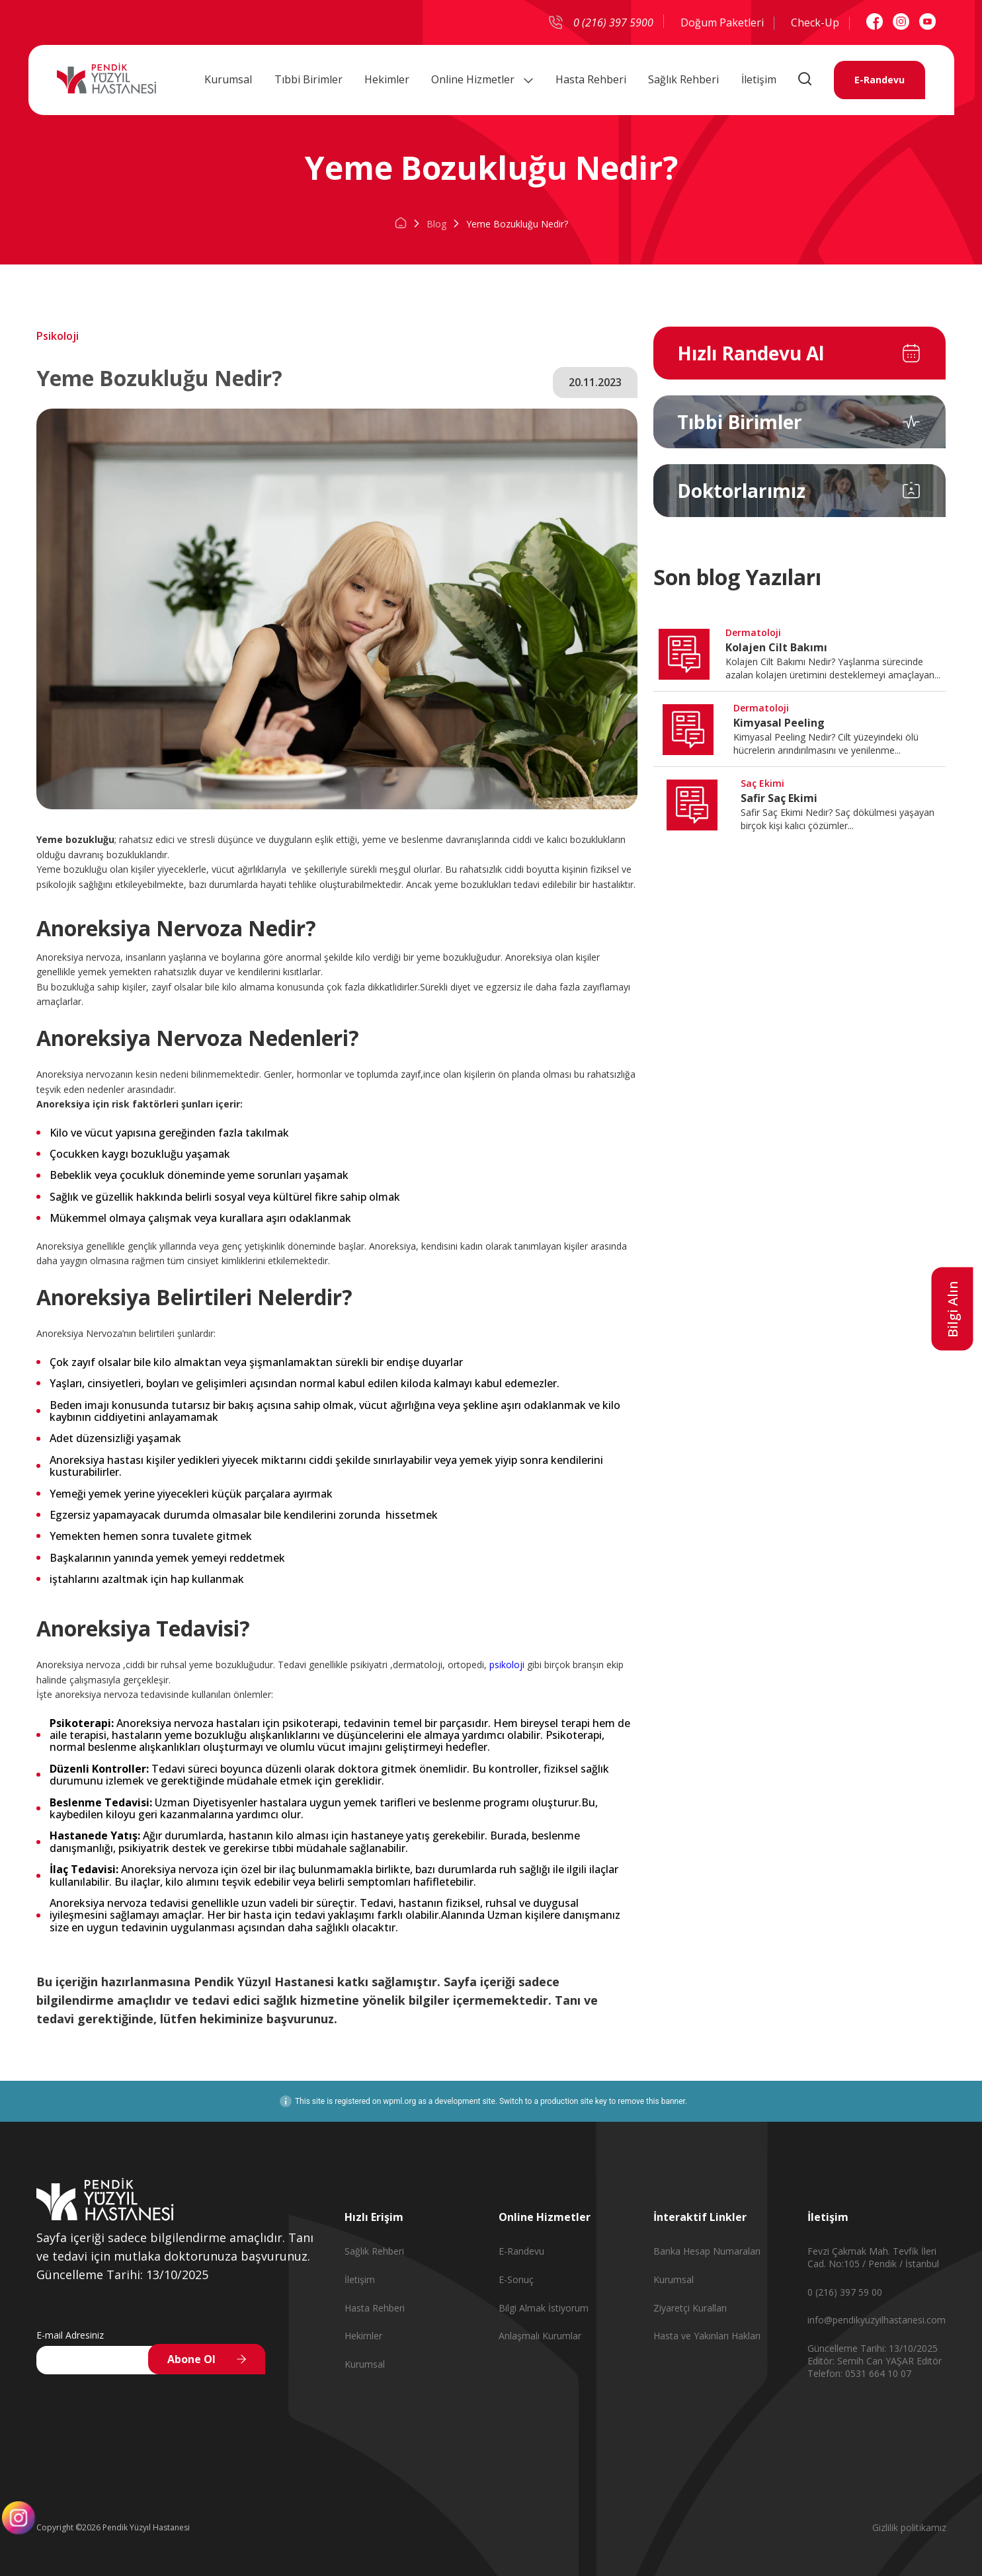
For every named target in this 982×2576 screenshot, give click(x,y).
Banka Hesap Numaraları (706, 2251)
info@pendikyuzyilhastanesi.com (876, 2320)
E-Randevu (879, 79)
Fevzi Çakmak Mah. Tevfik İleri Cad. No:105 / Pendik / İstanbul (873, 2257)
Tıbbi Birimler (308, 79)
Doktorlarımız (741, 491)
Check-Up (815, 22)
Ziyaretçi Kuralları (690, 2308)
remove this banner (651, 2101)
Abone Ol (191, 2359)
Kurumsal (228, 79)
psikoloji (508, 1664)
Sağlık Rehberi (683, 79)
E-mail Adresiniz (70, 2335)
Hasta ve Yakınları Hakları (706, 2335)
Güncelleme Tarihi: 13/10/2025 (872, 2348)
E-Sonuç (516, 2279)
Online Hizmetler (482, 79)
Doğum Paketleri (722, 22)
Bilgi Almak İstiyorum (544, 2308)
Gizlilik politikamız (909, 2527)
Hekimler (386, 79)
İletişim (758, 79)
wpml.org (399, 2101)
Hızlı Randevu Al (750, 353)
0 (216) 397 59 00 (844, 2292)
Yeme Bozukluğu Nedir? (517, 224)
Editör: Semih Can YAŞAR (862, 2361)
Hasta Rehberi (590, 79)
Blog (436, 224)
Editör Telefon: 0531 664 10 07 (874, 2367)
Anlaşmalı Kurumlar (540, 2335)
